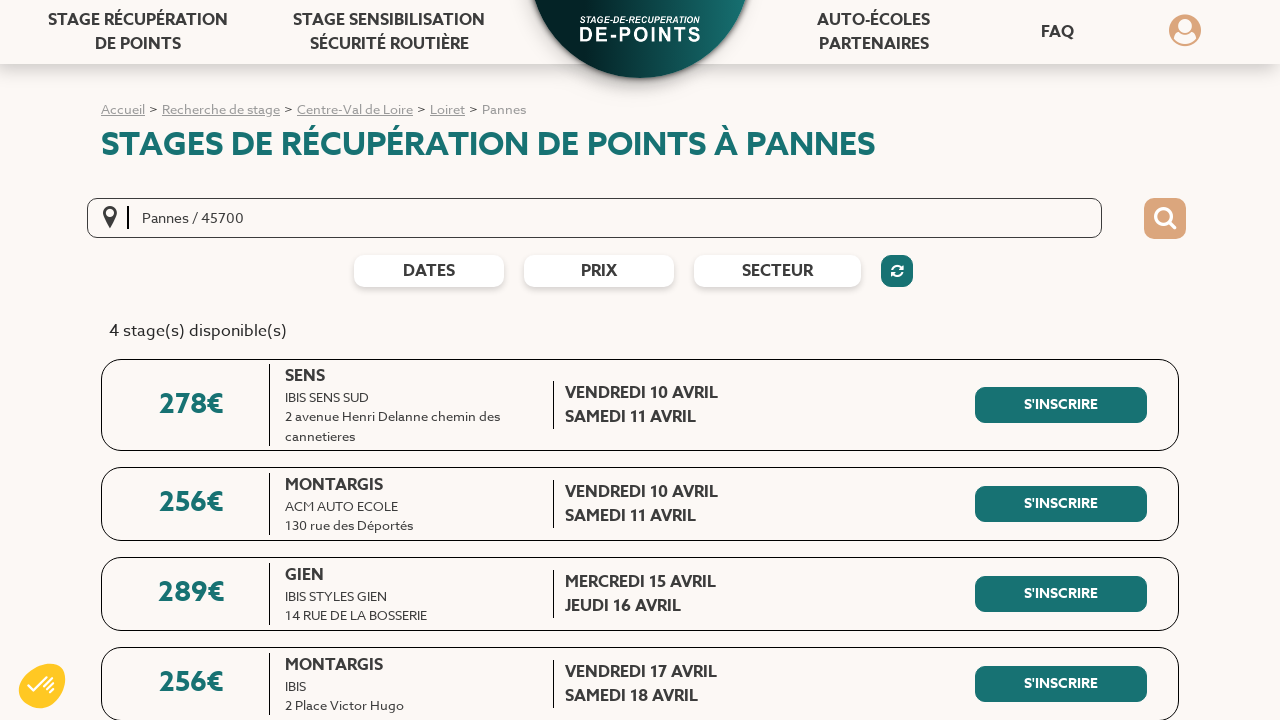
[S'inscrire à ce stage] (1061, 405)
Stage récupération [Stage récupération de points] (138, 32)
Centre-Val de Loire (355, 109)
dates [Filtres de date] (429, 271)
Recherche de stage (221, 109)
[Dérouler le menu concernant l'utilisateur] (1185, 37)
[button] (640, 31)
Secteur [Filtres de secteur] (777, 271)
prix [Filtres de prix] (599, 271)
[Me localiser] (116, 218)
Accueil (123, 109)
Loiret (447, 109)
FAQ (1057, 32)
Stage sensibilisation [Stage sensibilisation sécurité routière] (389, 32)
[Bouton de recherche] (1165, 219)
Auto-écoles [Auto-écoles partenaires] (873, 32)
